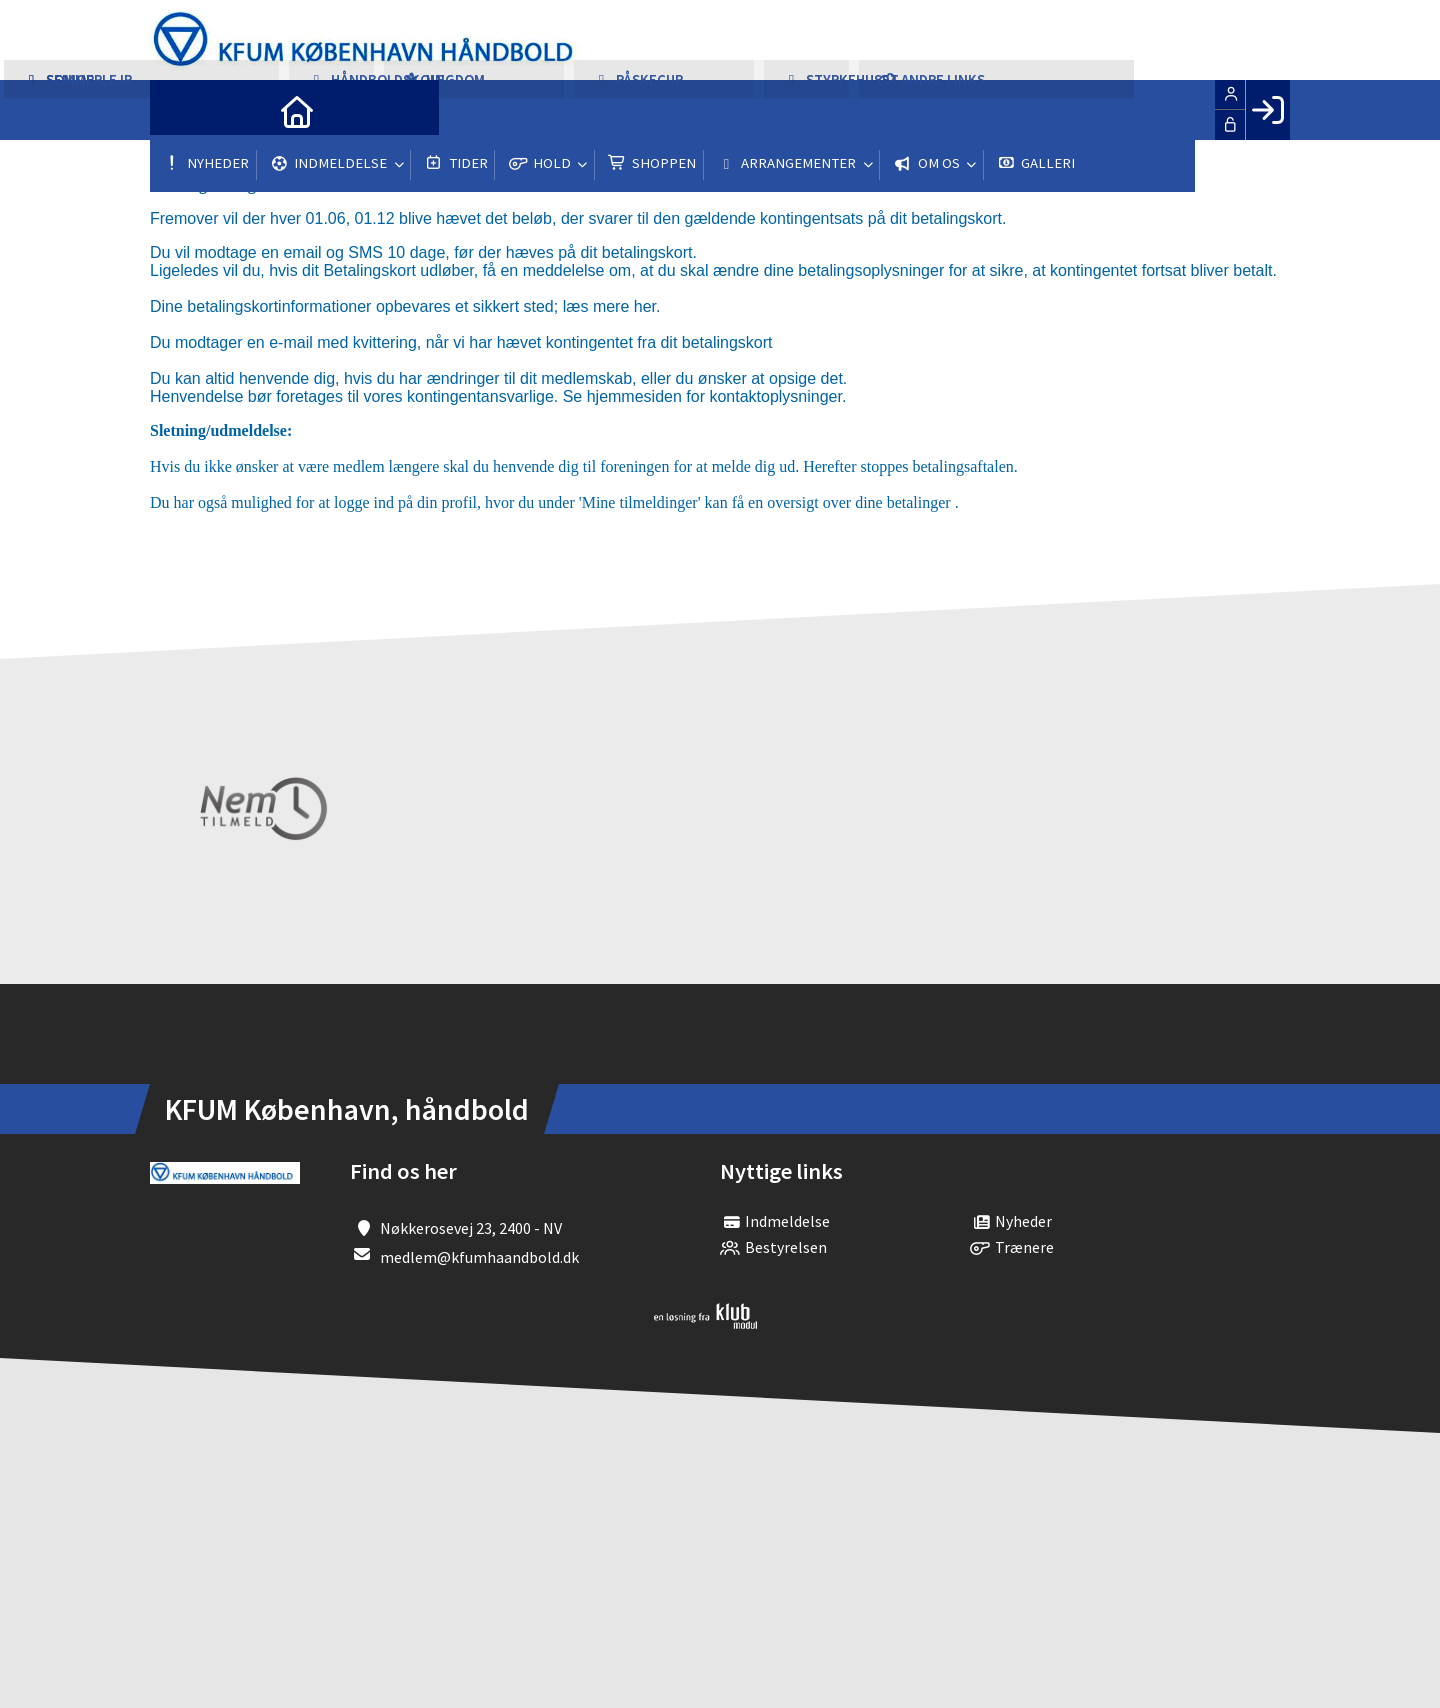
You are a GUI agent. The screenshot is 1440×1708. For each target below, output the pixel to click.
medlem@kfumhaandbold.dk (479, 1257)
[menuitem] (180, 110)
